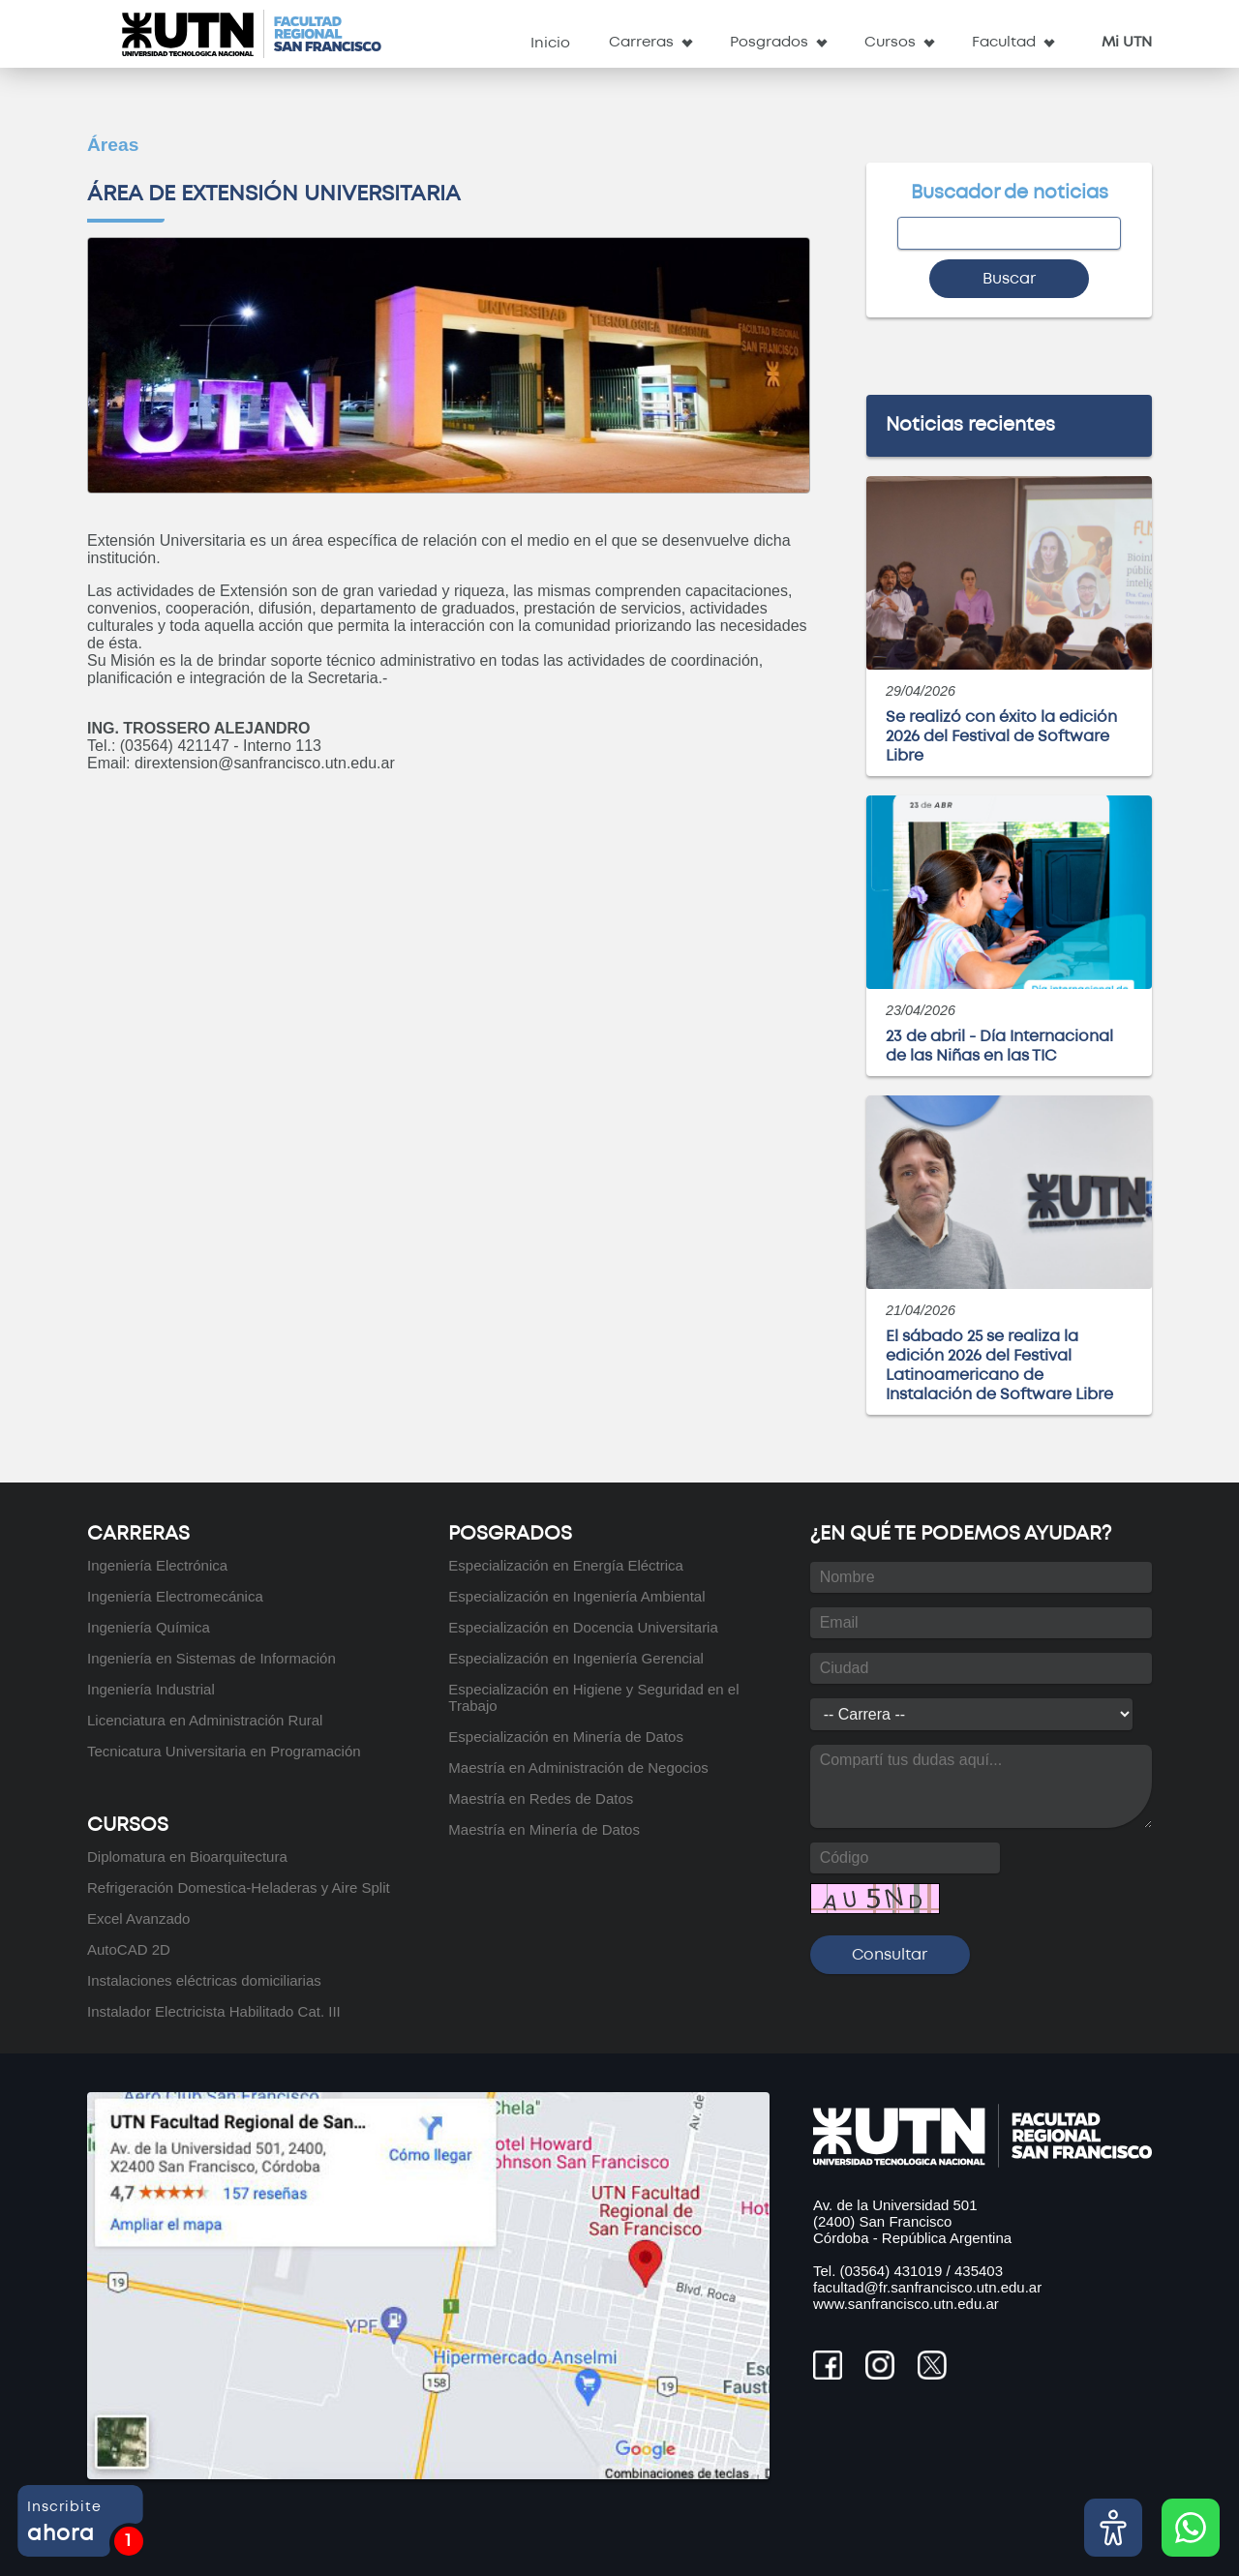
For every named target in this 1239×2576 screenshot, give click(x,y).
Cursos (890, 42)
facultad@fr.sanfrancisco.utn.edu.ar (927, 2287)
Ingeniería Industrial (151, 1689)
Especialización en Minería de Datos (565, 1736)
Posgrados (769, 42)
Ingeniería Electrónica (157, 1565)
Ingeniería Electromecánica (175, 1596)
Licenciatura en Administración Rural (204, 1720)
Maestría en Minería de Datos (544, 1829)
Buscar (1009, 279)
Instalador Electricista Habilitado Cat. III (214, 2011)
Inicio (550, 43)
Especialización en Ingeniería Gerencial (576, 1658)
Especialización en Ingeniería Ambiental (576, 1596)
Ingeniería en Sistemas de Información (211, 1658)
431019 (917, 2270)
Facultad (1004, 42)
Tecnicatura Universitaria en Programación (224, 1751)
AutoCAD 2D (128, 1949)
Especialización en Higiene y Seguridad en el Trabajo (593, 1697)
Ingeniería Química (148, 1627)
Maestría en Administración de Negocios (578, 1767)
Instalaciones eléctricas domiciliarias (204, 1980)
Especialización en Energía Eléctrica (565, 1565)
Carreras (641, 42)
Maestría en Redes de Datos (540, 1798)
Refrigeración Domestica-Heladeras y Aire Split (238, 1887)
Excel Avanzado (138, 1918)
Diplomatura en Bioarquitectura (187, 1856)
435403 (978, 2270)
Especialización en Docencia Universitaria (582, 1627)
